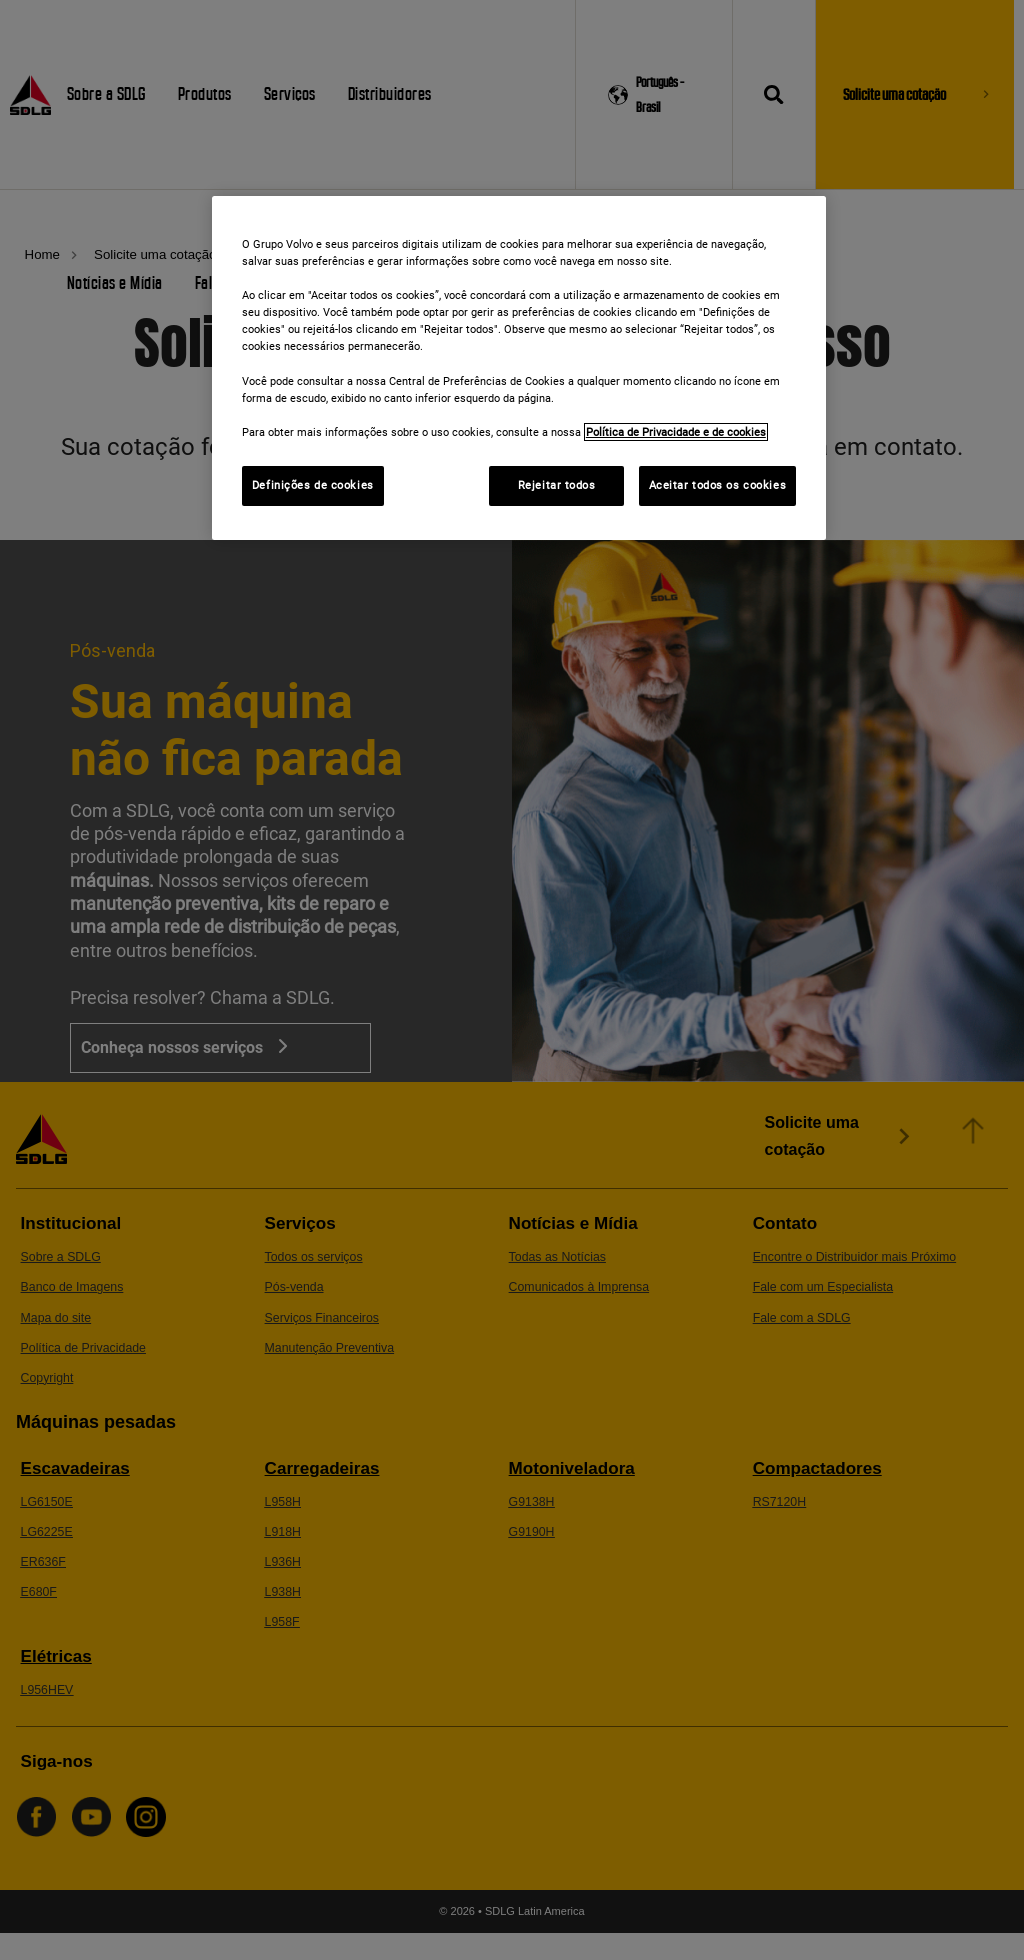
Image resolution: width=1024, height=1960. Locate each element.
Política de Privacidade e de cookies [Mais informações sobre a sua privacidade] (676, 432)
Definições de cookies (313, 485)
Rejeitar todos (557, 485)
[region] (519, 368)
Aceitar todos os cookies (718, 485)
